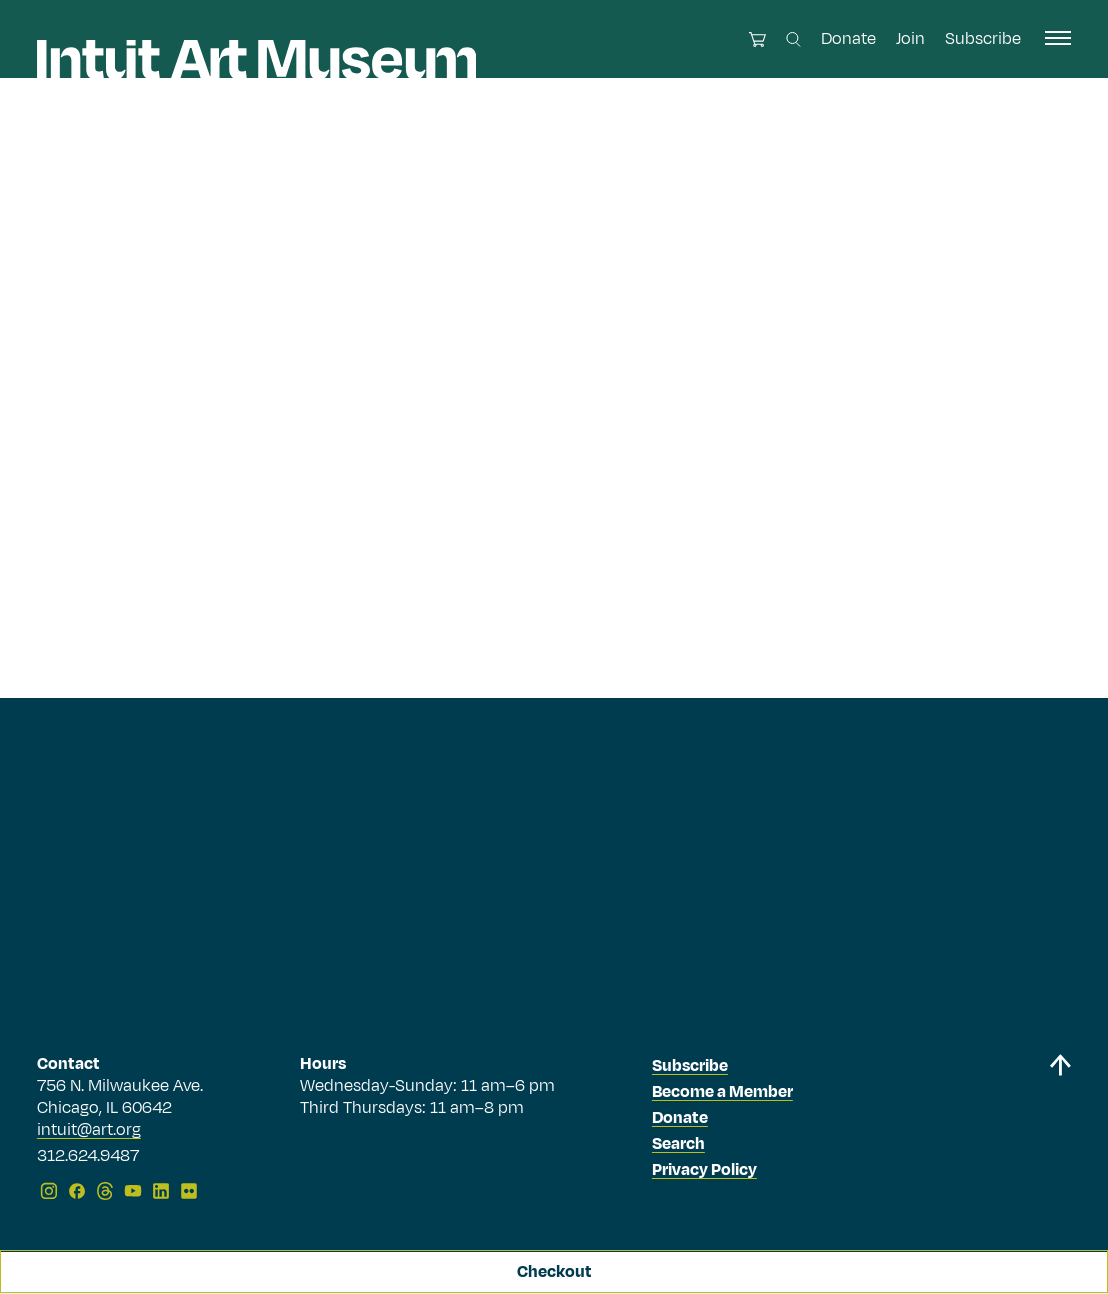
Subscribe (983, 39)
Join (910, 39)
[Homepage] (256, 59)
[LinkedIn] (161, 1191)
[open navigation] (1058, 38)
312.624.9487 (88, 1157)
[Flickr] (189, 1191)
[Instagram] (49, 1191)
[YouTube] (133, 1191)
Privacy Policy (704, 1170)
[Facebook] (77, 1191)
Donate (848, 39)
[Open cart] (757, 39)
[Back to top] (1060, 1130)
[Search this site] (793, 39)
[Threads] (105, 1191)
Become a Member (722, 1092)
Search (678, 1144)
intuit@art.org (89, 1130)
